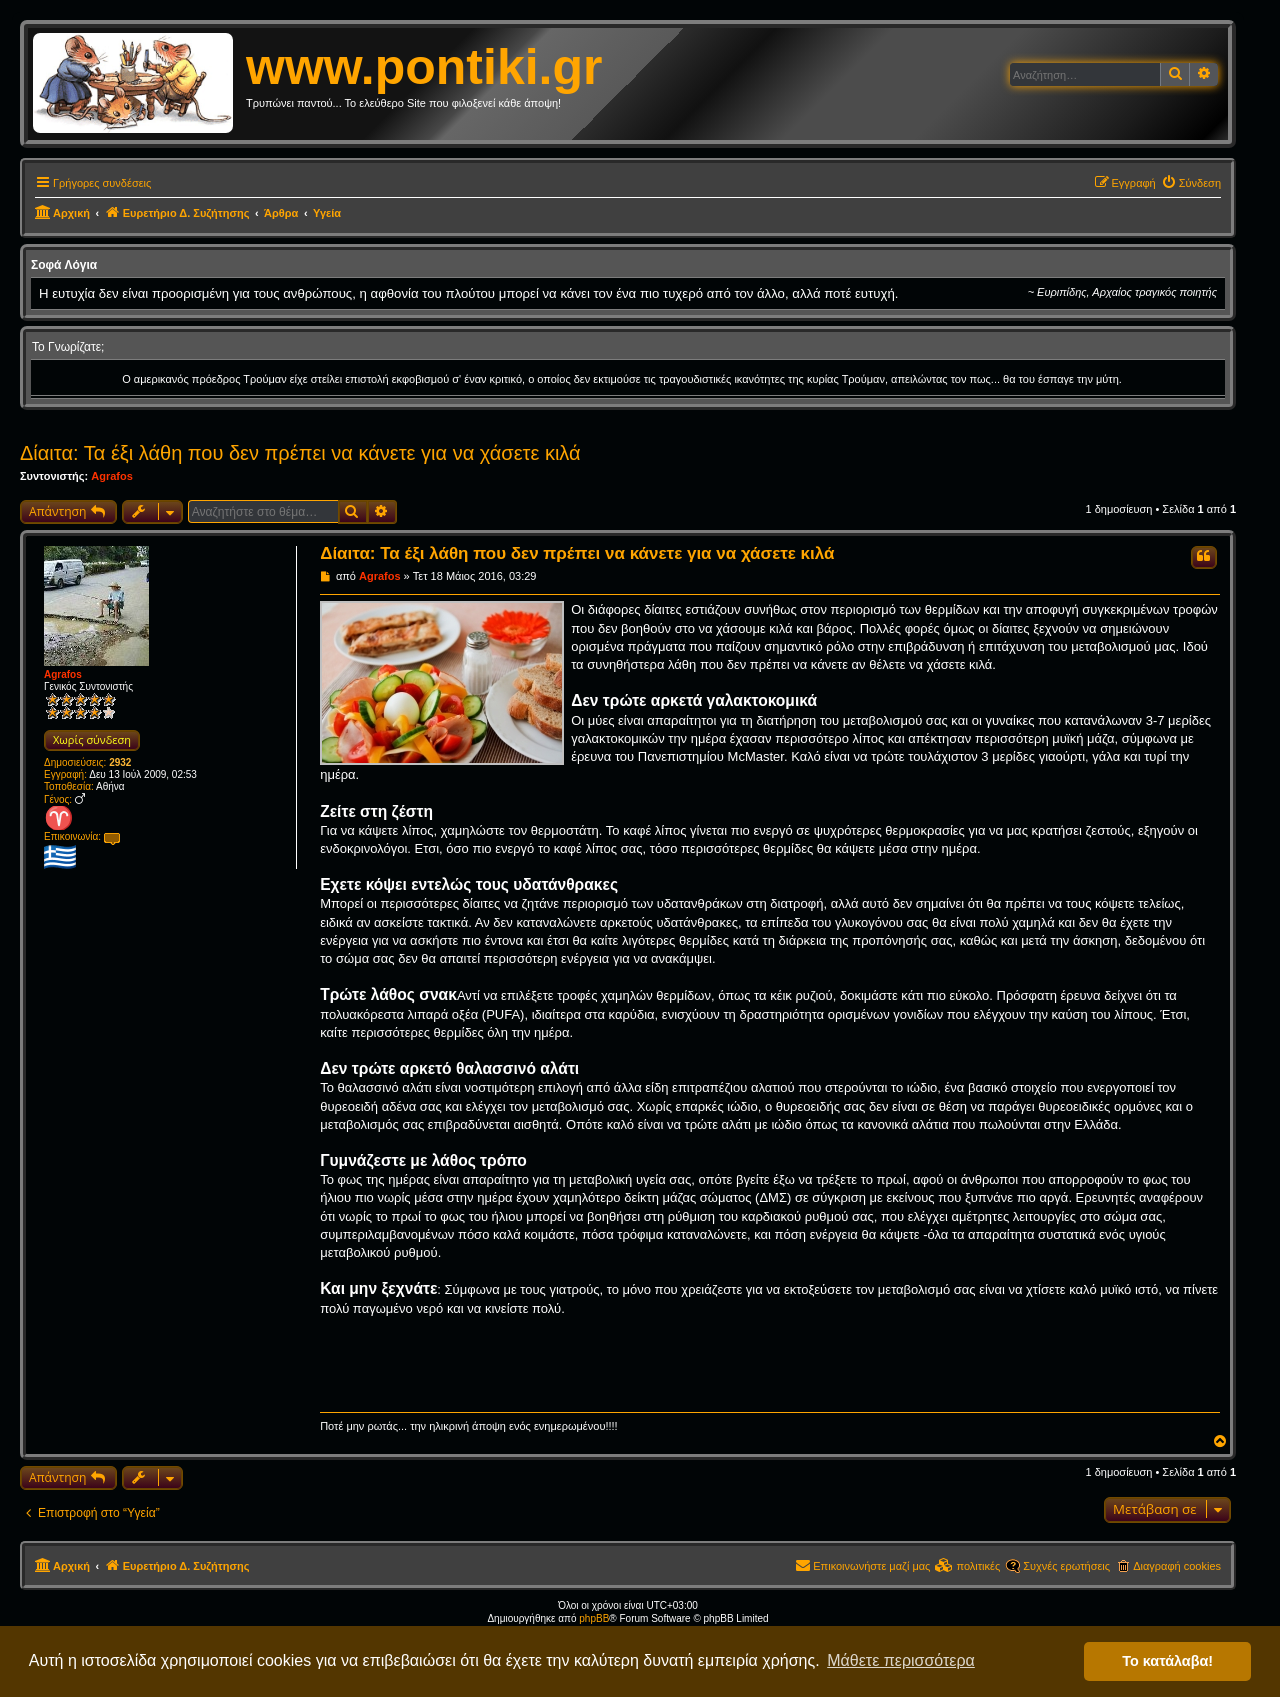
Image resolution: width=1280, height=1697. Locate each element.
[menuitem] (1191, 183)
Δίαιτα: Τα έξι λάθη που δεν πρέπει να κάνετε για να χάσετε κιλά (300, 453)
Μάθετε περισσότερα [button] (901, 1660)
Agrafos (112, 476)
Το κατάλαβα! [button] (1167, 1661)
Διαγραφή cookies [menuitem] (1177, 1566)
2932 (120, 762)
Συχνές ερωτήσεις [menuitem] (1066, 1566)
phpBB (594, 1618)
